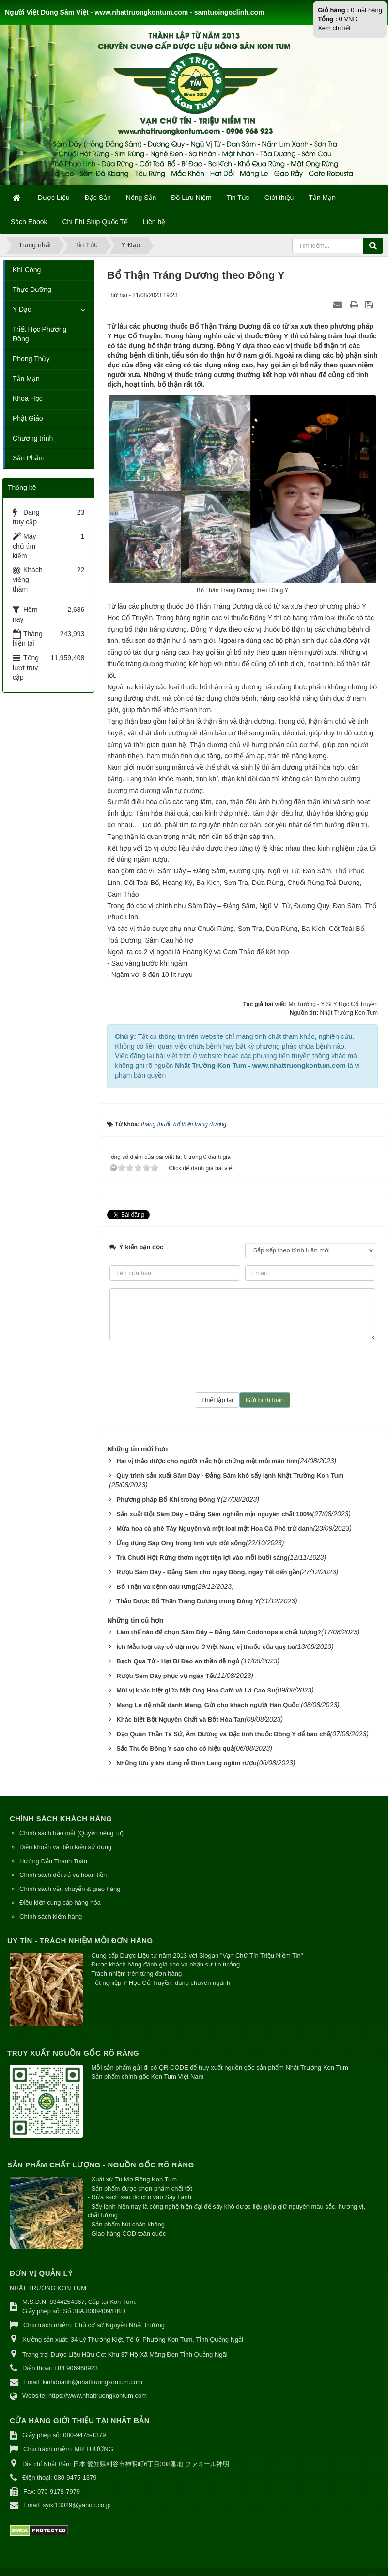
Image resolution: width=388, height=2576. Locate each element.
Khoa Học (28, 398)
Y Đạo (22, 309)
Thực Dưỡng (32, 289)
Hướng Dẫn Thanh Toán (53, 1861)
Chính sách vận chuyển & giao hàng (69, 1888)
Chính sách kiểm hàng (50, 1916)
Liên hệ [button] (154, 222)
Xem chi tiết (334, 27)
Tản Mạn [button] (322, 197)
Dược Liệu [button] (54, 197)
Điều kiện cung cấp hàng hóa (60, 1902)
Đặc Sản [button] (98, 197)
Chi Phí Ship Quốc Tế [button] (95, 222)
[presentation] (242, 1366)
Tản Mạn (26, 378)
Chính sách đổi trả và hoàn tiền (63, 1874)
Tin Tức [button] (238, 197)
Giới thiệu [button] (279, 197)
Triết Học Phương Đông (39, 334)
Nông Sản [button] (141, 197)
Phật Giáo (28, 418)
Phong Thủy (31, 359)
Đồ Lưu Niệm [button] (191, 197)
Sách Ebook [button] (29, 222)
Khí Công (27, 270)
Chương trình (33, 438)
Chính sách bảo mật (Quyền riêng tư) (71, 1833)
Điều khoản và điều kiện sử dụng (65, 1847)
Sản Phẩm (29, 458)
